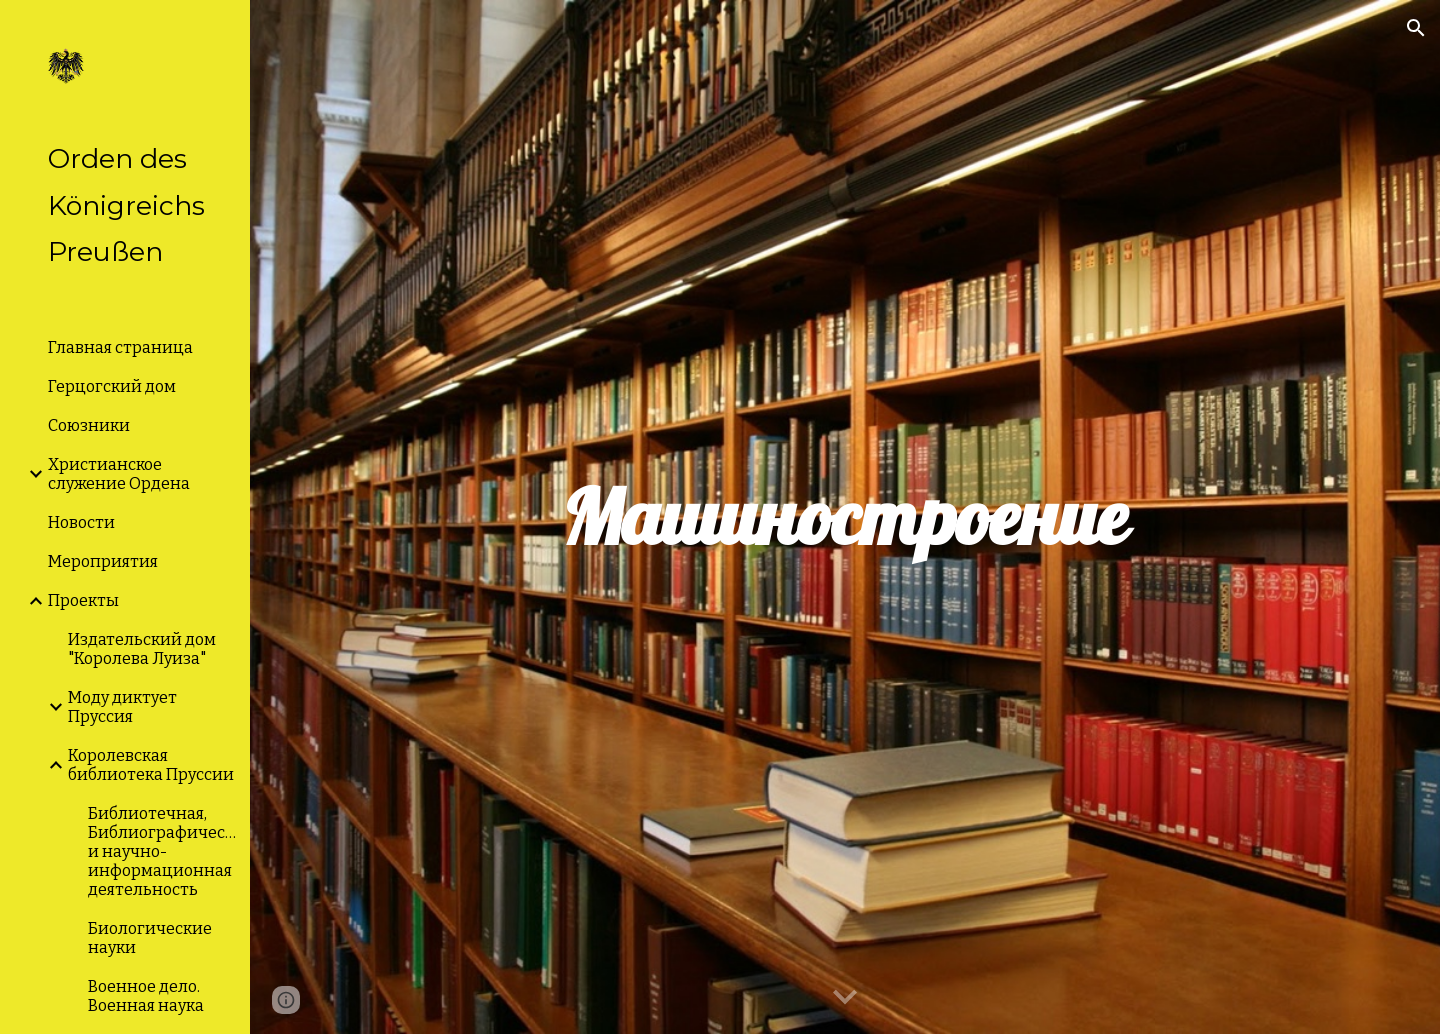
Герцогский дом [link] (112, 386)
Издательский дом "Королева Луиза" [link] (142, 649)
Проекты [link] (83, 600)
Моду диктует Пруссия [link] (122, 707)
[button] (1416, 28)
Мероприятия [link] (103, 561)
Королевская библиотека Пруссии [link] (151, 765)
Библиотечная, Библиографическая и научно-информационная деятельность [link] (163, 851)
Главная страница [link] (120, 347)
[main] (845, 517)
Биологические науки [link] (150, 938)
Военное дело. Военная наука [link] (146, 996)
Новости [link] (81, 522)
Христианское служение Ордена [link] (119, 474)
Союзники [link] (89, 425)
